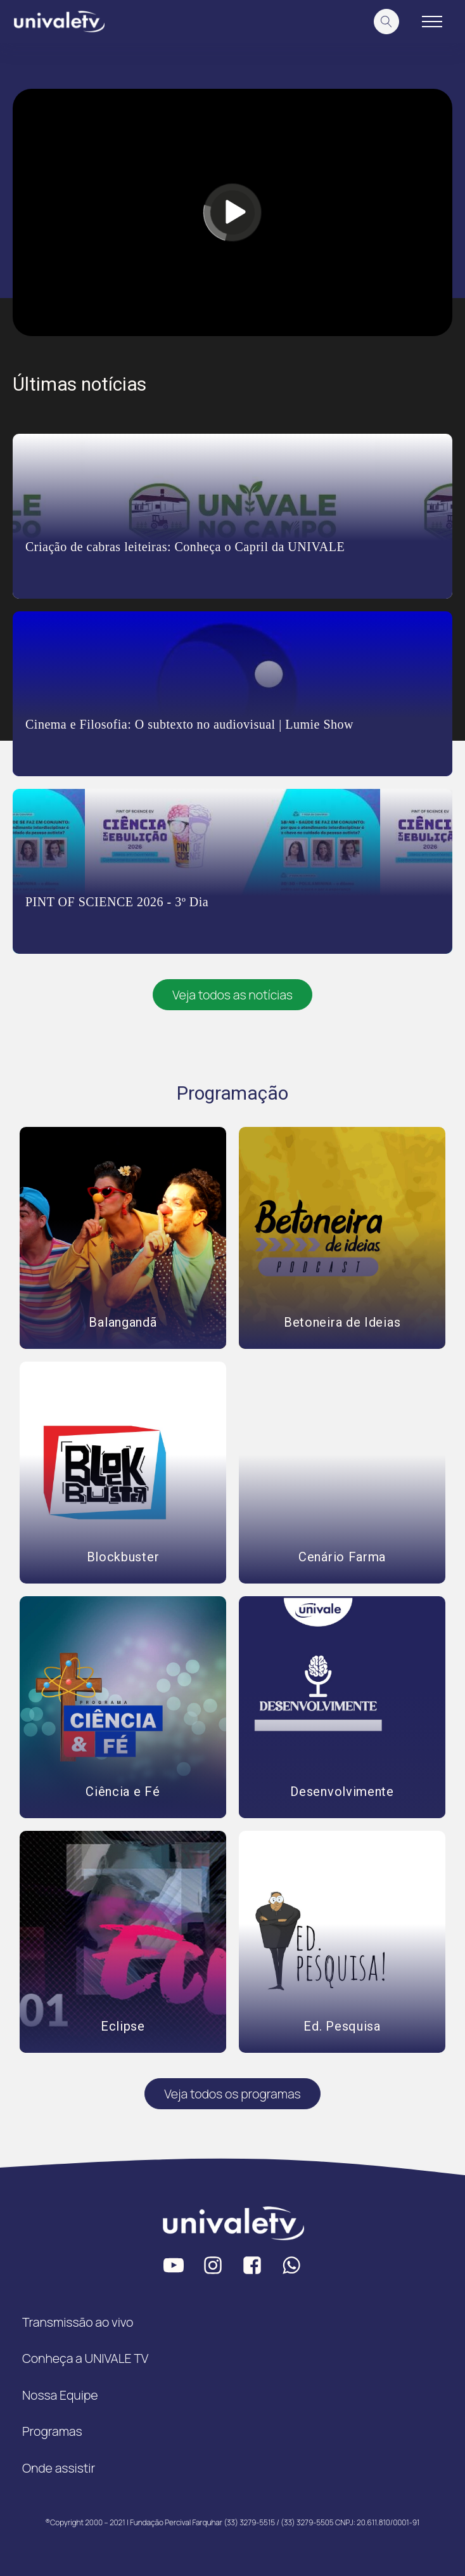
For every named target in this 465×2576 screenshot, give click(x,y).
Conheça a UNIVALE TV (85, 2358)
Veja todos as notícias (232, 994)
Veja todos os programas (232, 2093)
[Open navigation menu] (432, 21)
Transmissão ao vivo (77, 2322)
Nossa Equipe (60, 2395)
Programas (52, 2431)
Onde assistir (58, 2467)
